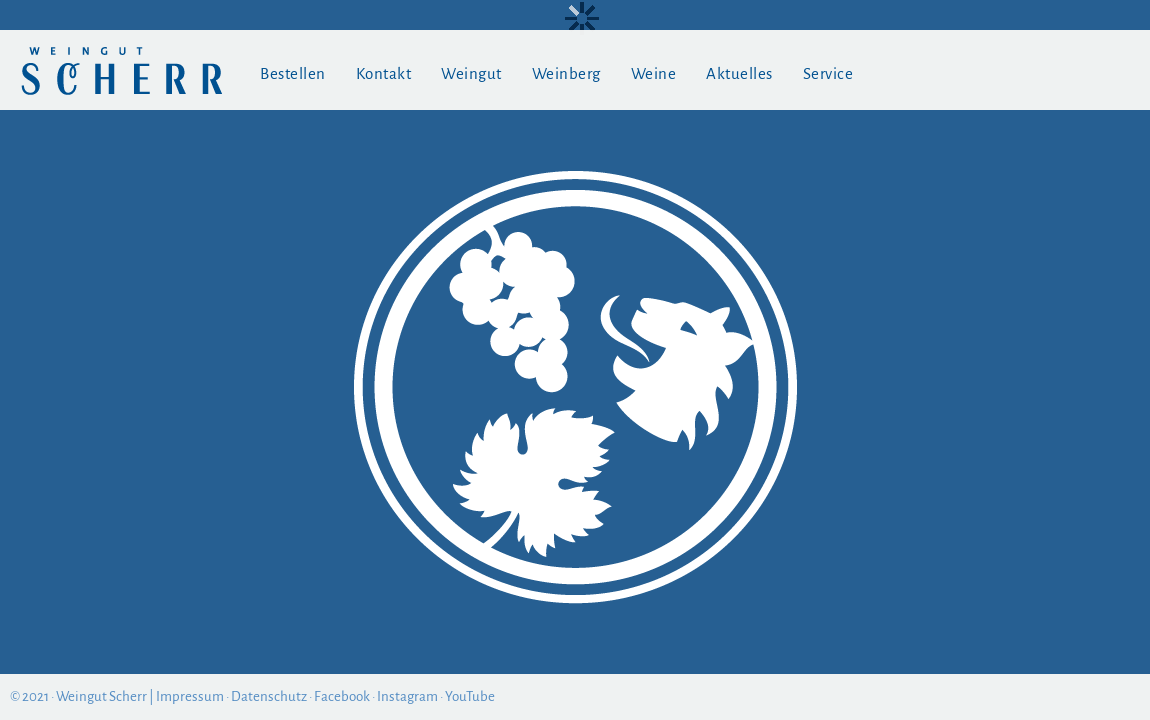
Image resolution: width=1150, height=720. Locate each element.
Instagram (407, 696)
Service (828, 73)
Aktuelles (739, 73)
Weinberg (566, 73)
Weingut (471, 73)
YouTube (470, 696)
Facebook (342, 696)
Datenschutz (269, 696)
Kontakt (384, 73)
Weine (654, 73)
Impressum (190, 696)
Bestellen (293, 73)
